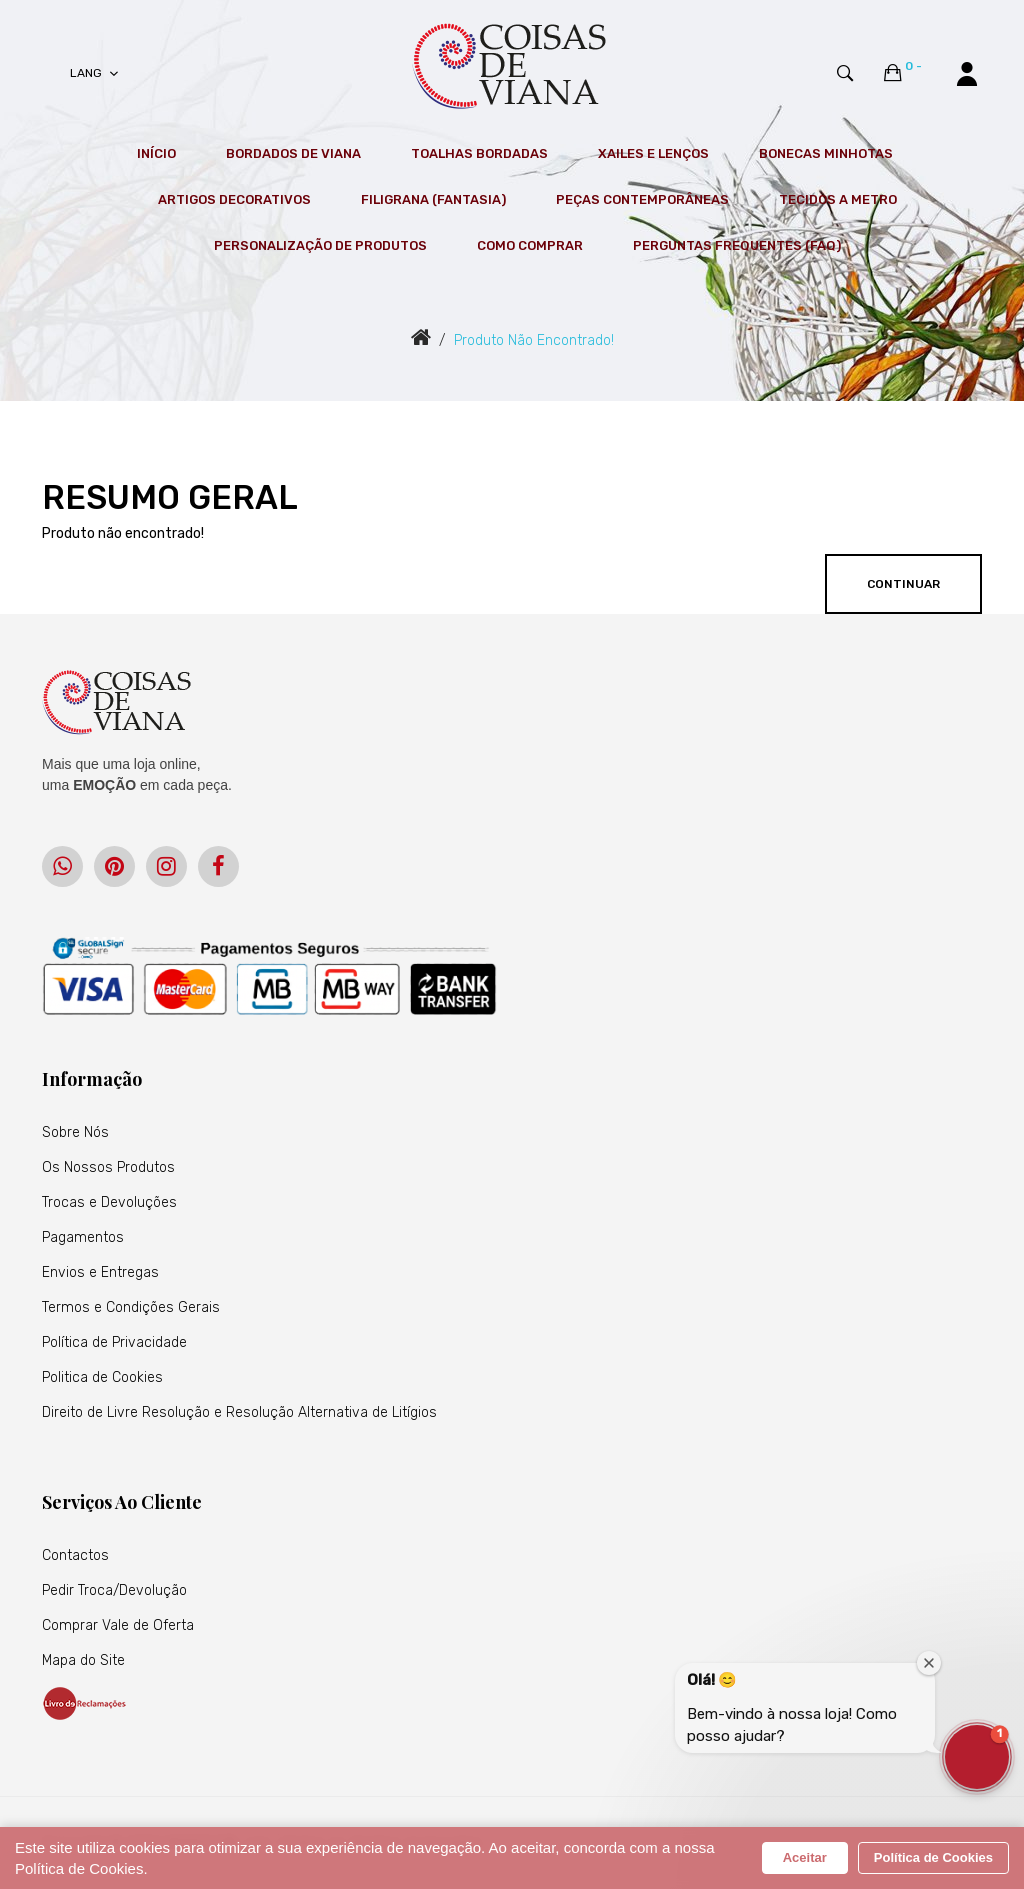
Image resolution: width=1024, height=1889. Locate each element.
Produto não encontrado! (534, 340)
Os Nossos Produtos (108, 1167)
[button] (977, 1757)
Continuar (903, 584)
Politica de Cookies (102, 1377)
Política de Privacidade (114, 1342)
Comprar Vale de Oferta (118, 1625)
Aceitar (805, 1857)
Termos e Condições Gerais (131, 1307)
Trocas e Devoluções (109, 1202)
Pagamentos (83, 1237)
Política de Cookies (933, 1857)
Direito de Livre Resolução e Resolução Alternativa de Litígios (239, 1412)
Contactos (75, 1555)
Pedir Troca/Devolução (114, 1590)
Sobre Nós (75, 1132)
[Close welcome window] (929, 1663)
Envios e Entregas (100, 1272)
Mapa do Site (83, 1660)
